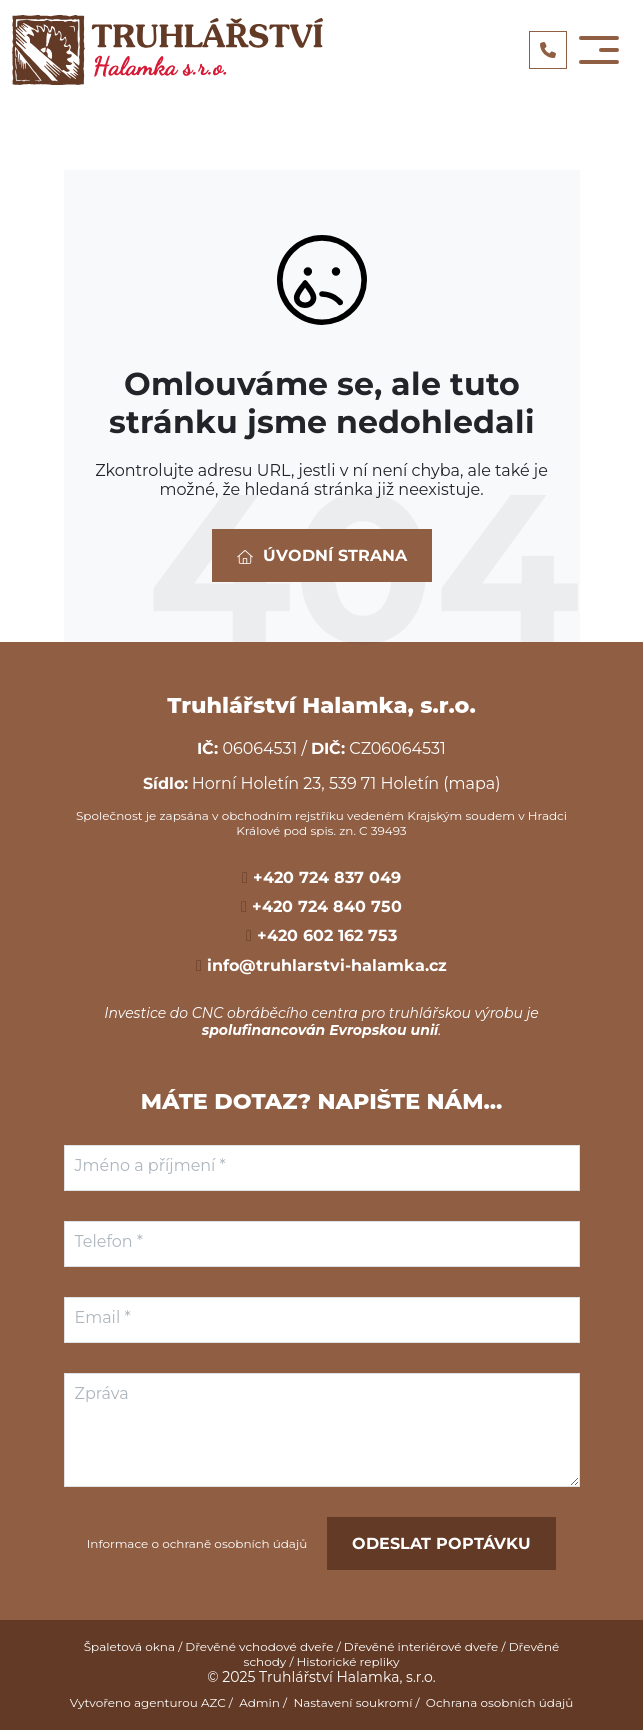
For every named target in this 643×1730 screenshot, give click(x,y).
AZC (213, 1702)
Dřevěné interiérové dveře (421, 1646)
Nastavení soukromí (352, 1702)
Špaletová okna (129, 1646)
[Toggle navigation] (599, 50)
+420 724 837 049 (324, 877)
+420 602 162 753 (324, 935)
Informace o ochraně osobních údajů (197, 1544)
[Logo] (167, 50)
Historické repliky (348, 1661)
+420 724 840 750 (324, 906)
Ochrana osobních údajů (500, 1702)
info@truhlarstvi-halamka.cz (324, 965)
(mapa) (471, 783)
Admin (259, 1702)
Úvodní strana (322, 555)
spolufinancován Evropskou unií (320, 1030)
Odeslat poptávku (441, 1543)
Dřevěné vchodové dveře (259, 1646)
